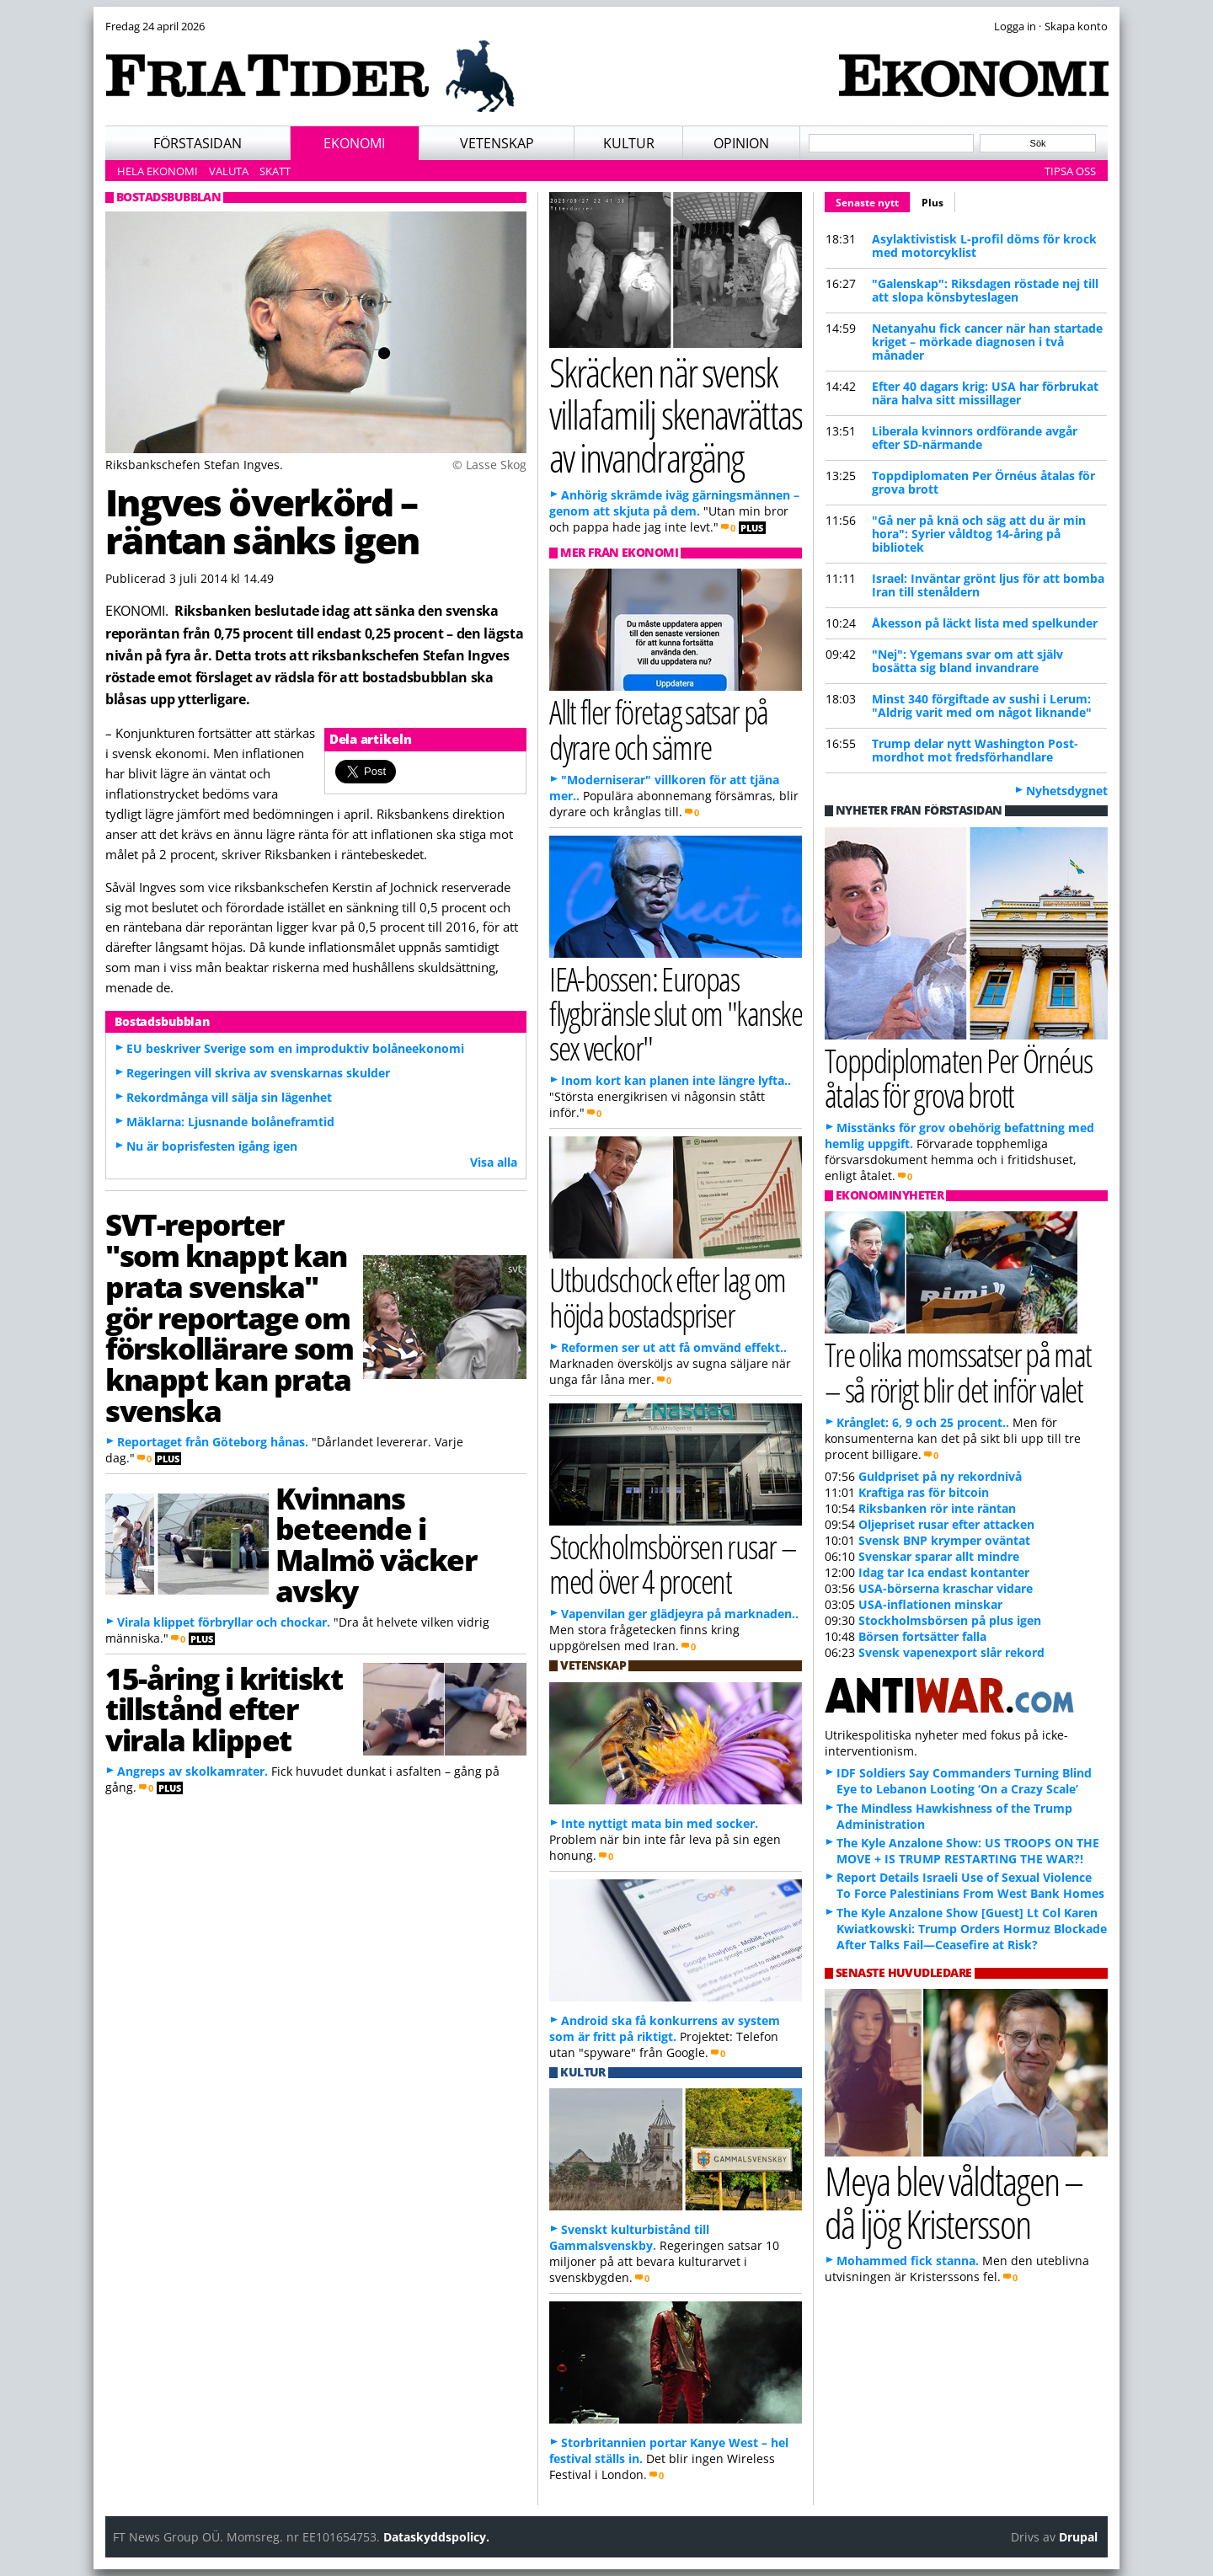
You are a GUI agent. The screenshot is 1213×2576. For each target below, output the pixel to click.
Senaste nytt (873, 200)
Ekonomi (354, 143)
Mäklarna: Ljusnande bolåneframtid (230, 1122)
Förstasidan (197, 143)
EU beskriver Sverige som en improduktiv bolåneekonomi (295, 1048)
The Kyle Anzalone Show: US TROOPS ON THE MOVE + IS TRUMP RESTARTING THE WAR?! (967, 1851)
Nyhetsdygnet (1067, 791)
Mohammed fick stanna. (907, 2261)
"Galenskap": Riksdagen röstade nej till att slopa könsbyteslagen (985, 290)
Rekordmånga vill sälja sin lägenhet (229, 1097)
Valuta (228, 171)
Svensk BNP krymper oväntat (944, 1540)
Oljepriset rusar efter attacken (946, 1524)
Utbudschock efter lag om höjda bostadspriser (667, 1296)
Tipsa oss (1070, 171)
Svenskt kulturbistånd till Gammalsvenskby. (629, 2237)
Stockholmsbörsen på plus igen (949, 1620)
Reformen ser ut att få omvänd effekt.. (674, 1347)
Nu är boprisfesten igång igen (211, 1146)
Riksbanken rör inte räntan (937, 1508)
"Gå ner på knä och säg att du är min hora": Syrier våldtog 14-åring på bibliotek (979, 533)
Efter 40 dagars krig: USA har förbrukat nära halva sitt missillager (985, 393)
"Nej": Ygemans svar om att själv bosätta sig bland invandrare (967, 661)
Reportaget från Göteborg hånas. (212, 1442)
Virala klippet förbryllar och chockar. (223, 1622)
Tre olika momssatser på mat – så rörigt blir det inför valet (958, 1371)
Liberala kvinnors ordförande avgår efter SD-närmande (974, 437)
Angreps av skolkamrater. (192, 1771)
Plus (932, 202)
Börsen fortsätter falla (922, 1636)
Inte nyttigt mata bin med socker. (659, 1823)
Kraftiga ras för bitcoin (923, 1492)
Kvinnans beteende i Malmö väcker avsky (376, 1544)
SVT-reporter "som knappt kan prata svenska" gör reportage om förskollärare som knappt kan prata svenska (229, 1317)
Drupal (1078, 2537)
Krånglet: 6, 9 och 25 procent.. (922, 1422)
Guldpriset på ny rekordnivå (940, 1476)
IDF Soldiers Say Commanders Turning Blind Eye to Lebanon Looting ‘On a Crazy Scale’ (964, 1781)
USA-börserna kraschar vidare (945, 1588)
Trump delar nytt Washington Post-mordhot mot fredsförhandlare (975, 750)
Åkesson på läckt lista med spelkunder (985, 623)
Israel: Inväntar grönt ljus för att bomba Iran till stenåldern (988, 585)
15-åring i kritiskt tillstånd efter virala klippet (223, 1709)
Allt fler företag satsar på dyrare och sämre (658, 728)
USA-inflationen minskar (930, 1604)
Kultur (629, 143)
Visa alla (493, 1162)
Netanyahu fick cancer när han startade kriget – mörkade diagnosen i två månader (987, 341)
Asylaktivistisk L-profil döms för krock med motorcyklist (984, 245)
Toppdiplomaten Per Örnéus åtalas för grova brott (983, 482)
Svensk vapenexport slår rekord (951, 1652)
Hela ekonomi (157, 171)
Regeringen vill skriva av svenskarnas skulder (258, 1073)
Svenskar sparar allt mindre (938, 1556)
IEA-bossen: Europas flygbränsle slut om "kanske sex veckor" (675, 1013)
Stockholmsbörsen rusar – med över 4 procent (672, 1563)
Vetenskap (497, 143)
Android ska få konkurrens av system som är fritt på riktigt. (664, 2028)
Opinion (741, 143)
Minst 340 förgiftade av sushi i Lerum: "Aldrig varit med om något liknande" (982, 705)
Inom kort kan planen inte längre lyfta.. (676, 1080)
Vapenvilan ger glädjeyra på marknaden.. (680, 1614)
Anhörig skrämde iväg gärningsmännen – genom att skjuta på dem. (674, 503)
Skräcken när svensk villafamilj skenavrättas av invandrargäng (675, 414)
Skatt (275, 171)
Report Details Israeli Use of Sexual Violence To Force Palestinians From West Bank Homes (970, 1885)
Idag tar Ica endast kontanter (943, 1572)
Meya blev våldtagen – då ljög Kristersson (953, 2202)
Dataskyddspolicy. (436, 2537)
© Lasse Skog (489, 465)
